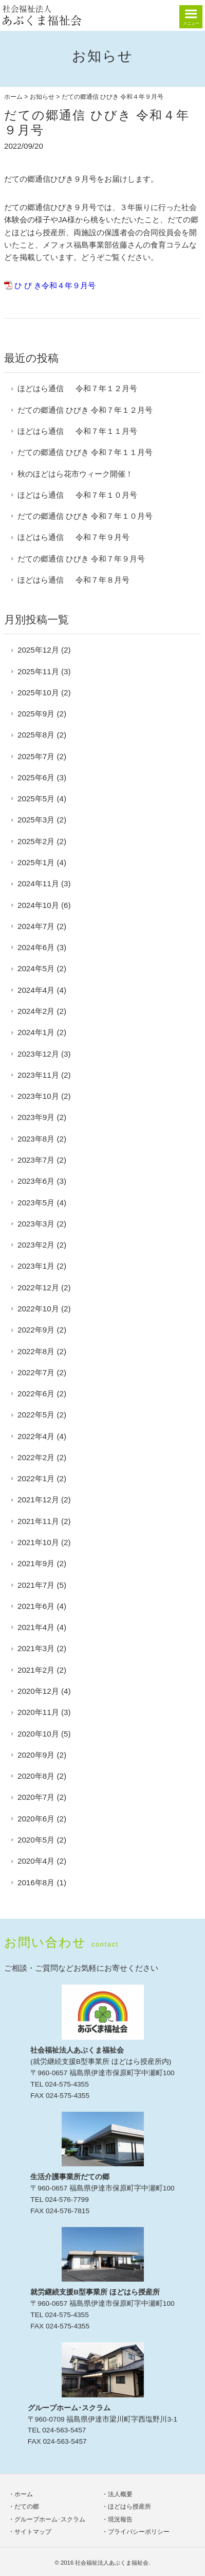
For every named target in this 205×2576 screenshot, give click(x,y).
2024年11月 (38, 883)
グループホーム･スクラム (49, 2519)
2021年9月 (35, 1563)
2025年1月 (35, 862)
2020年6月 (35, 1818)
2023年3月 (35, 1223)
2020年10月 (38, 1733)
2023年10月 (38, 1096)
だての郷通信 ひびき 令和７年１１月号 (85, 452)
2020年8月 (35, 1776)
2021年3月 (35, 1648)
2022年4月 (35, 1436)
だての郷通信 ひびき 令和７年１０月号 (85, 516)
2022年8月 (35, 1351)
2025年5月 (35, 798)
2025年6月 (35, 777)
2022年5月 (35, 1414)
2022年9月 (35, 1329)
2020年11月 (38, 1712)
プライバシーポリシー (139, 2531)
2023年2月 (35, 1244)
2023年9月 (35, 1117)
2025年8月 (35, 734)
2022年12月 (38, 1287)
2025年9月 (35, 713)
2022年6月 (35, 1393)
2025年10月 (38, 692)
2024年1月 (35, 1032)
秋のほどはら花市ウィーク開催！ (75, 473)
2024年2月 (35, 1011)
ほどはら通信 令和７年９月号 (73, 537)
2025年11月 (38, 671)
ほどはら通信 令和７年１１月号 (77, 431)
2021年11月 (38, 1521)
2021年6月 (35, 1606)
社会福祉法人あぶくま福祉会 (111, 2563)
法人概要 (120, 2494)
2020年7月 (35, 1797)
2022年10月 (38, 1308)
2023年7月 (35, 1159)
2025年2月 (35, 841)
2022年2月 (35, 1457)
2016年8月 (35, 1882)
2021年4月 (35, 1627)
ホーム (13, 96)
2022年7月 (35, 1372)
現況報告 (120, 2519)
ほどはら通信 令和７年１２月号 (77, 388)
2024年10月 (38, 905)
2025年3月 (35, 819)
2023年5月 (35, 1202)
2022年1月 (35, 1478)
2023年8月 (35, 1138)
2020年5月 (35, 1839)
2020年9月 (35, 1754)
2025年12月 (38, 649)
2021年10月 (38, 1542)
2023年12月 (38, 1053)
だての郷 (26, 2506)
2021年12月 (38, 1499)
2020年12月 (38, 1691)
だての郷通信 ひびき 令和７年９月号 (81, 558)
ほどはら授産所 (129, 2506)
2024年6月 (35, 947)
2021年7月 (35, 1585)
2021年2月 (35, 1670)
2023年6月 (35, 1181)
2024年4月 (35, 990)
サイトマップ (32, 2531)
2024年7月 (35, 926)
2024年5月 (35, 968)
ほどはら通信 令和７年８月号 (73, 579)
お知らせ (42, 96)
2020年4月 (35, 1860)
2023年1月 (35, 1265)
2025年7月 (35, 756)
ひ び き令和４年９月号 (55, 285)
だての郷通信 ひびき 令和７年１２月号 (85, 410)
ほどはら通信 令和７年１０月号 (77, 494)
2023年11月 (38, 1075)
